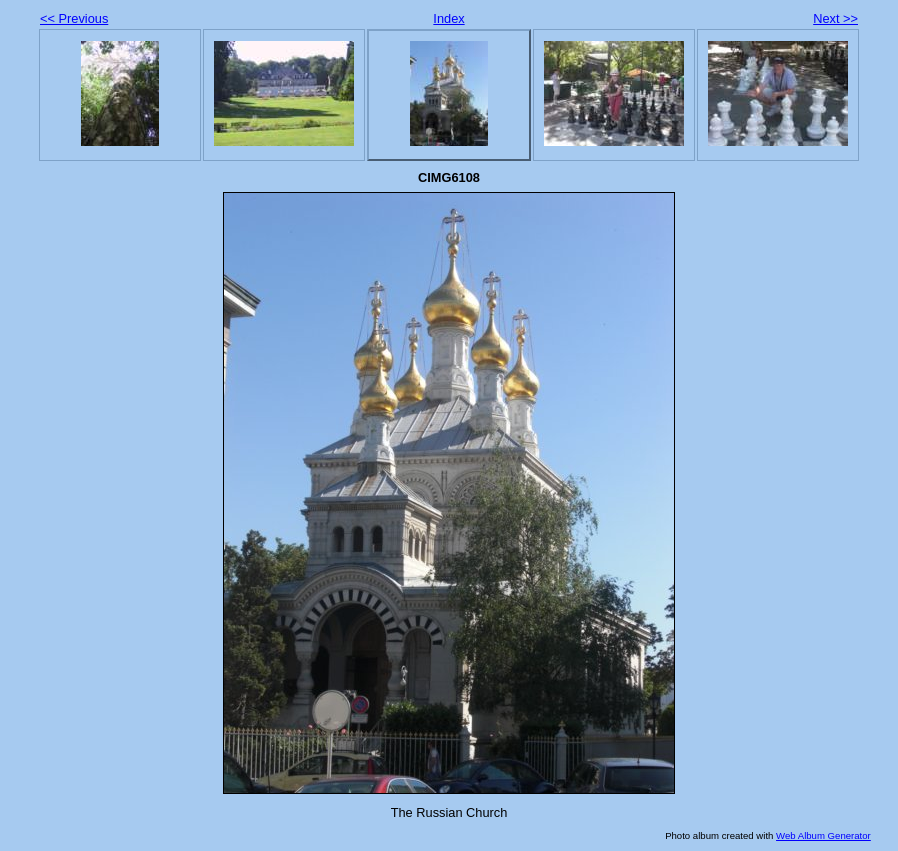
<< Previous (74, 18)
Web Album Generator (823, 835)
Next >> (835, 18)
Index (448, 18)
